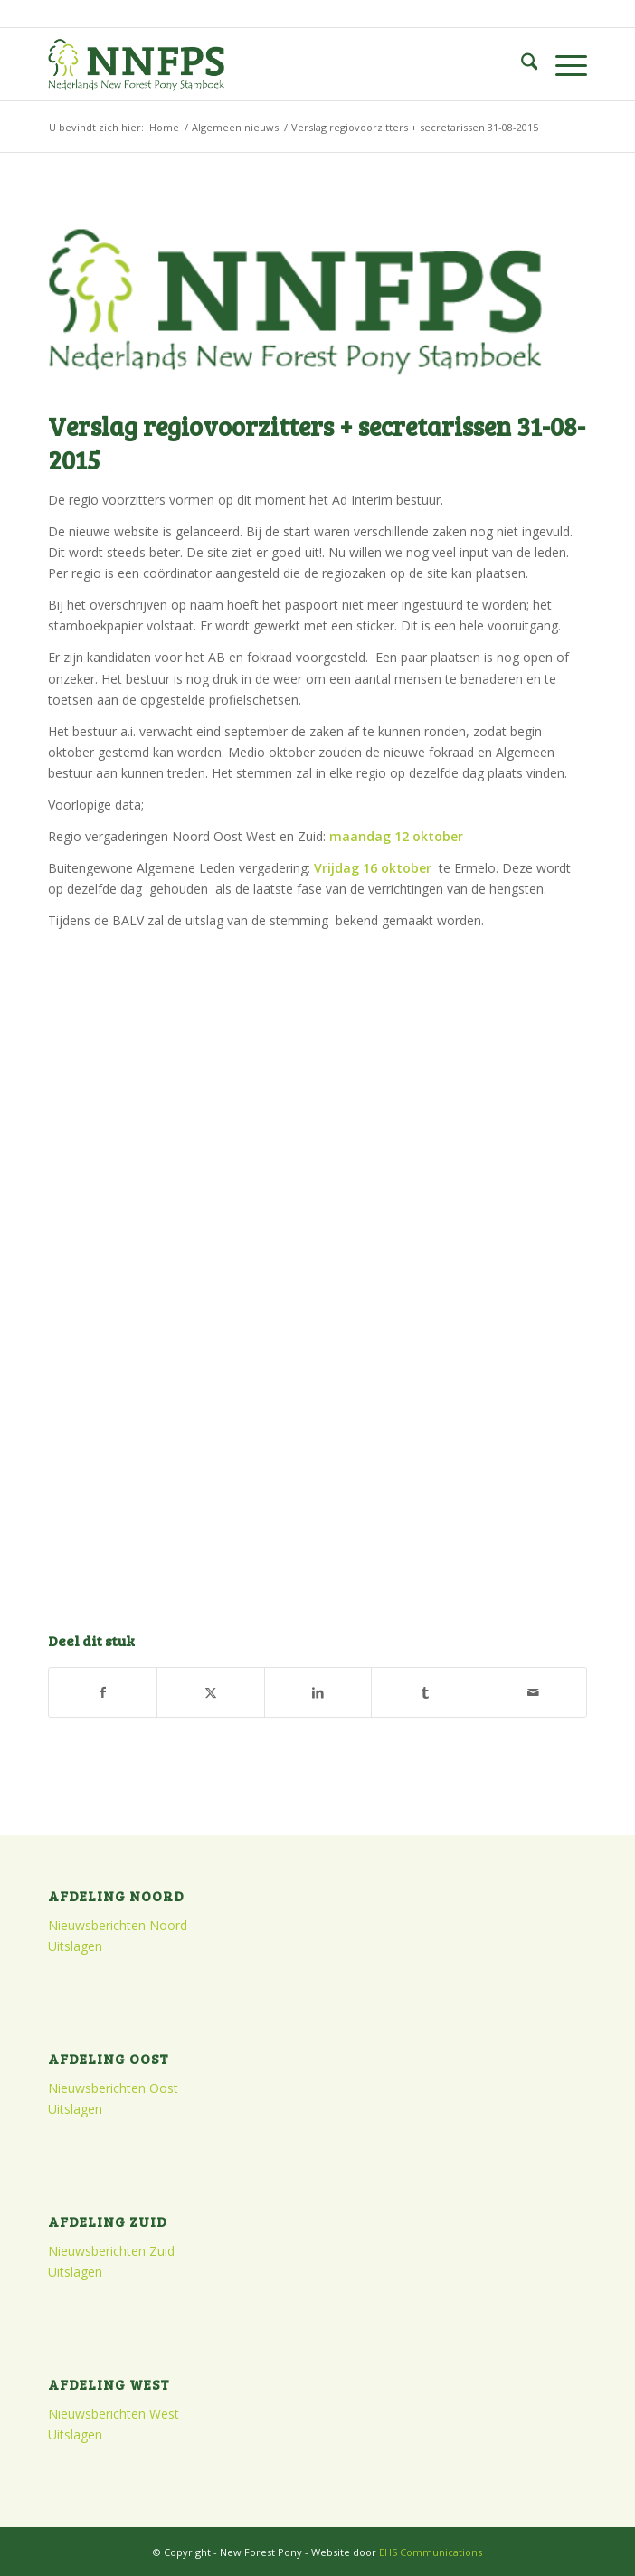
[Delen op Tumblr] (425, 1692)
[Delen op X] (210, 1692)
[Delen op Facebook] (102, 1692)
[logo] (263, 64)
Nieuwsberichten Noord (117, 1925)
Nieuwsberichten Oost (113, 2088)
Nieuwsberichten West (113, 2413)
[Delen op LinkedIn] (318, 1692)
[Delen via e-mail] (532, 1692)
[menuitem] (520, 64)
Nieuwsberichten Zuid (111, 2250)
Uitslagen (75, 1946)
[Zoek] (520, 64)
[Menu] (562, 64)
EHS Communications (430, 2552)
